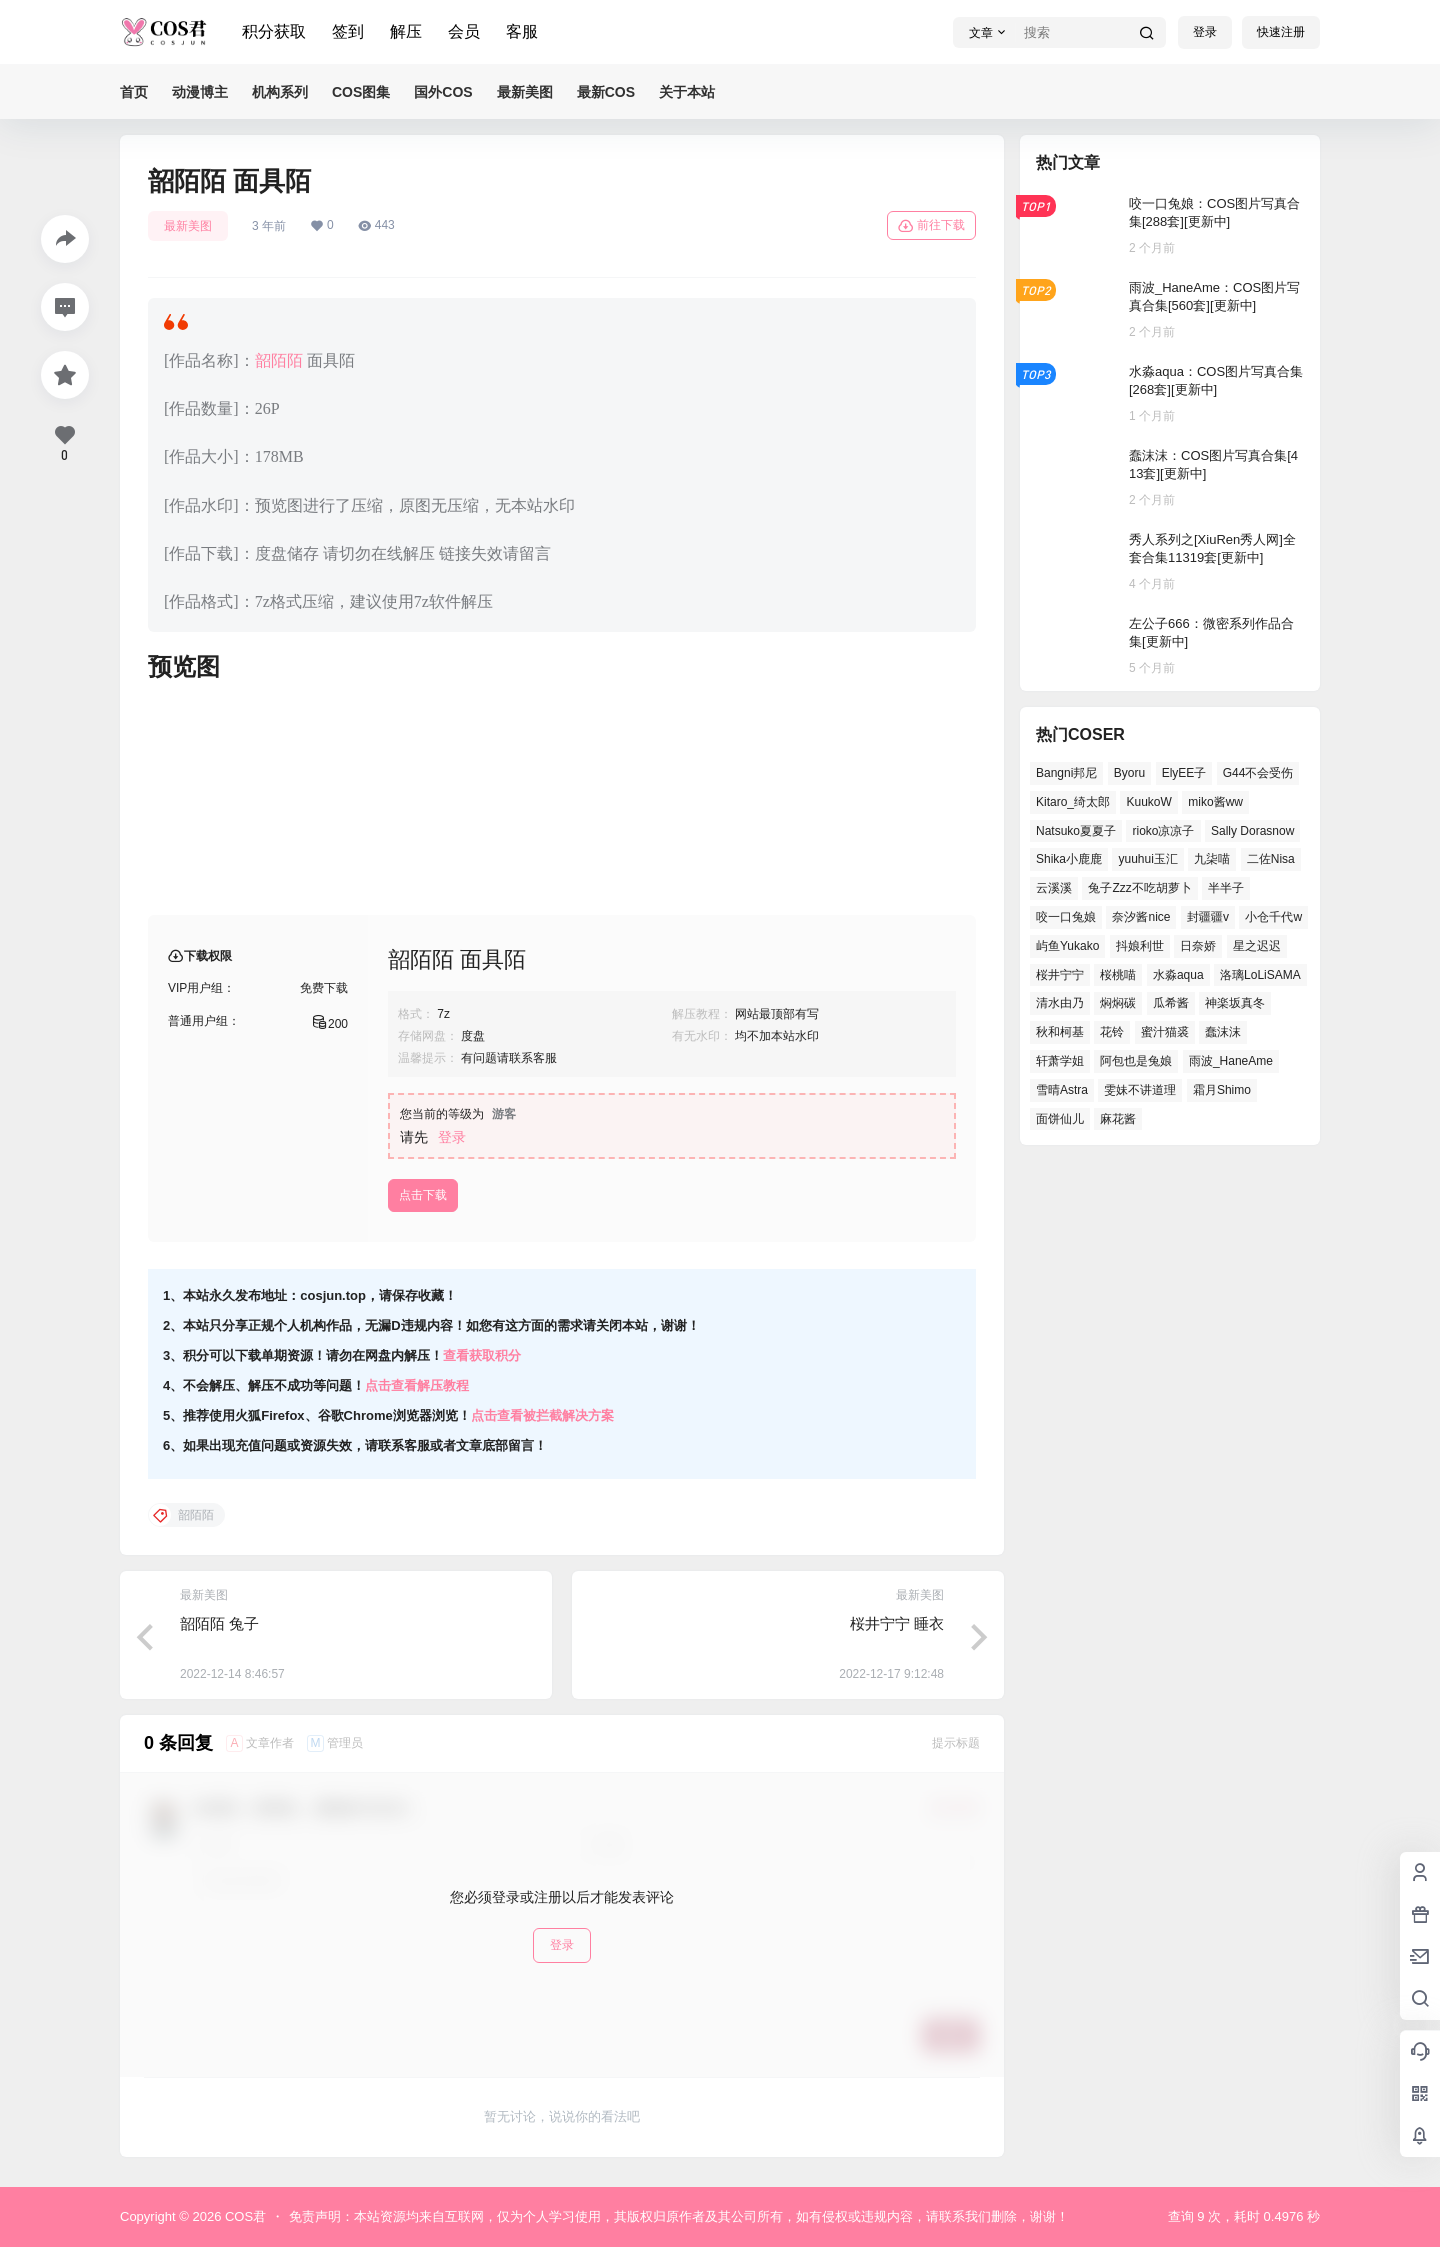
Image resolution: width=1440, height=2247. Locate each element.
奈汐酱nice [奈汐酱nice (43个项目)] (1141, 917)
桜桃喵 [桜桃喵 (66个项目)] (1118, 975)
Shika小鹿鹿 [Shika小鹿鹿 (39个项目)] (1069, 859)
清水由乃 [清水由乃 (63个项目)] (1060, 1003)
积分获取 (274, 31)
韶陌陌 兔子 (219, 1623)
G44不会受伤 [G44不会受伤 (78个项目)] (1258, 773)
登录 (1205, 32)
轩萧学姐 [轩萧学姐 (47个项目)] (1060, 1061)
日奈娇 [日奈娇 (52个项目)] (1198, 946)
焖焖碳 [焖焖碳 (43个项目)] (1118, 1003)
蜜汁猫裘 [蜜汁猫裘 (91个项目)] (1165, 1032)
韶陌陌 (279, 360)
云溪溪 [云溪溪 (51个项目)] (1054, 888)
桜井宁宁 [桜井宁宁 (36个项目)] (1060, 975)
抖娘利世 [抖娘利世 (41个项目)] (1140, 946)
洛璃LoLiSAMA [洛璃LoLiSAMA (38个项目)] (1260, 975)
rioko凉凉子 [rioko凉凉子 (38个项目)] (1163, 831)
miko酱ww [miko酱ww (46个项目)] (1215, 802)
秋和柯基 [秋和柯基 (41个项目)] (1060, 1032)
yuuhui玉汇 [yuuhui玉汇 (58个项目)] (1147, 859)
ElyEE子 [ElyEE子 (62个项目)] (1184, 773)
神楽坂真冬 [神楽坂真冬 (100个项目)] (1235, 1003)
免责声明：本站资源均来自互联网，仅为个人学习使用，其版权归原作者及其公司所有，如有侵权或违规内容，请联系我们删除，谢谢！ (679, 2216)
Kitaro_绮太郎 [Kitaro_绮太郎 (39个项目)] (1073, 802)
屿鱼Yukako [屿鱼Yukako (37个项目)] (1067, 946)
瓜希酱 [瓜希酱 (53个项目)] (1171, 1003)
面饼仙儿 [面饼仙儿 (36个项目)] (1060, 1119)
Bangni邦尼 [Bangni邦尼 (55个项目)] (1066, 773)
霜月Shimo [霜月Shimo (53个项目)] (1222, 1090)
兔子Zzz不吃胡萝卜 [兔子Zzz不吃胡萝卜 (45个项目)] (1139, 888)
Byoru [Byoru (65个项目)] (1129, 773)
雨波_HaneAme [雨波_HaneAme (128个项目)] (1231, 1061)
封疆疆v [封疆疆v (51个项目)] (1208, 917)
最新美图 (188, 226)
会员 (464, 31)
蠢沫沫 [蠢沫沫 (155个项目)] (1223, 1032)
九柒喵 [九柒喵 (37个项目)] (1212, 859)
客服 (522, 31)
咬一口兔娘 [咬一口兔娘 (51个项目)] (1066, 917)
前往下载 (931, 226)
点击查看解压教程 (417, 1385)
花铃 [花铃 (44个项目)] (1112, 1032)
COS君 (243, 2216)
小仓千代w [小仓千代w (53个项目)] (1273, 917)
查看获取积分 (482, 1355)
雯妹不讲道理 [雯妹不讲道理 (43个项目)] (1140, 1090)
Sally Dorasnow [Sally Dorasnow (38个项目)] (1252, 831)
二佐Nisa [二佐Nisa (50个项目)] (1271, 859)
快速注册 (1281, 32)
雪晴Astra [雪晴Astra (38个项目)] (1062, 1090)
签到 (348, 31)
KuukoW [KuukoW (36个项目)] (1148, 802)
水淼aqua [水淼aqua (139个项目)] (1178, 975)
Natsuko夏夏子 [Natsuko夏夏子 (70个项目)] (1076, 831)
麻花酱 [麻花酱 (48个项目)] (1118, 1119)
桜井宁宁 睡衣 (897, 1623)
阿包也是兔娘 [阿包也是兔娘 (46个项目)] (1136, 1061)
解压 (406, 31)
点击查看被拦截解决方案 (542, 1415)
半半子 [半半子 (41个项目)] (1226, 888)
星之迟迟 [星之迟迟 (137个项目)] (1257, 946)
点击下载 (423, 1195)
